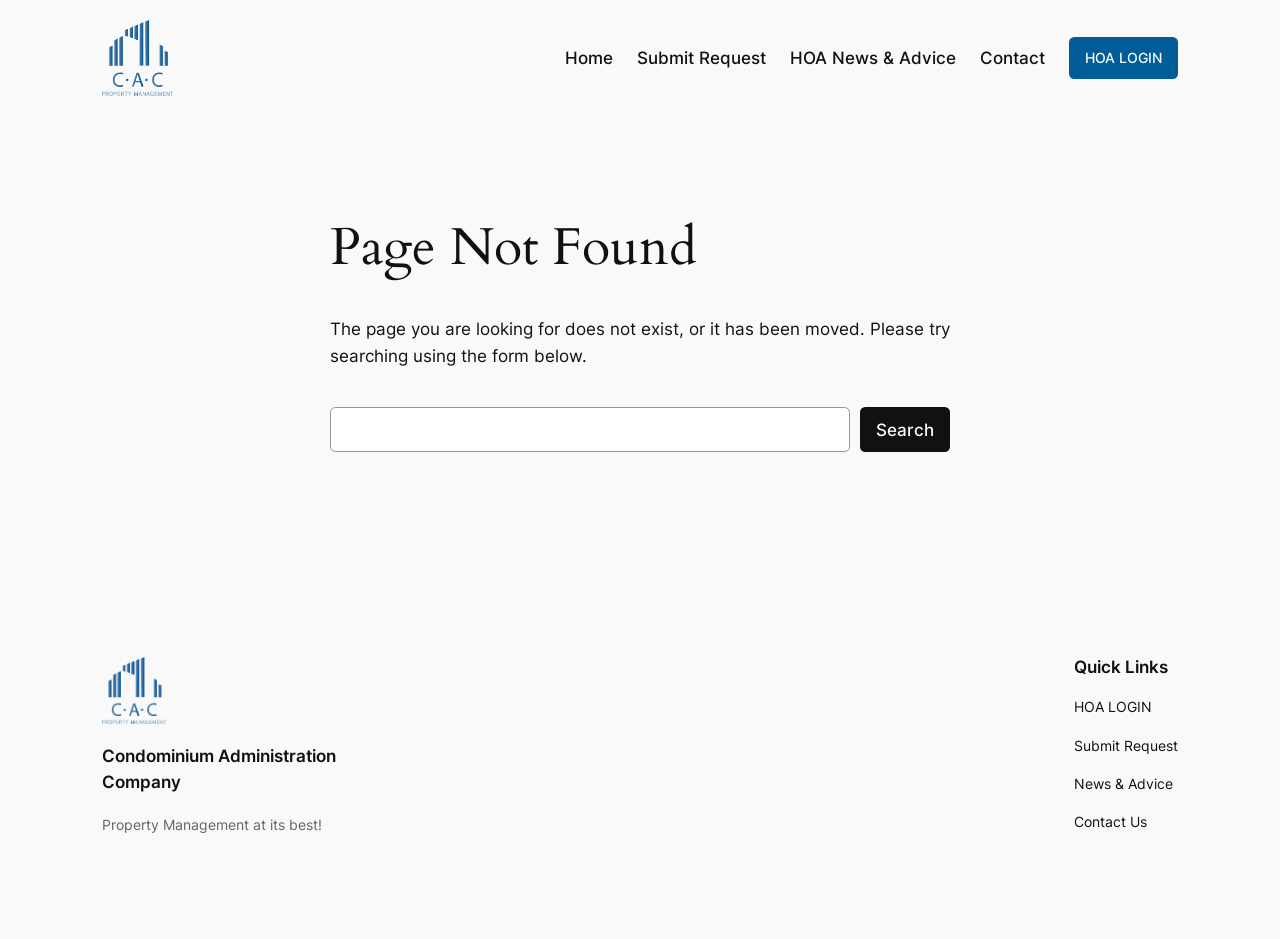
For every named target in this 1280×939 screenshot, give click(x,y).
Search (905, 430)
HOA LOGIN (1123, 57)
